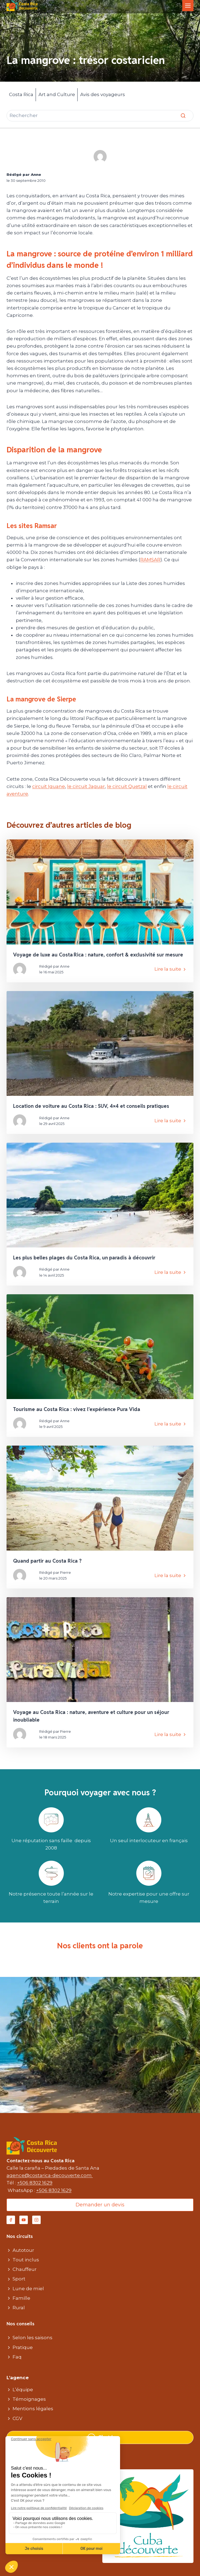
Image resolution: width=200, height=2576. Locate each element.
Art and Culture (56, 94)
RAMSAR (150, 559)
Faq (17, 2357)
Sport (19, 2278)
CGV (17, 2418)
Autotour (23, 2250)
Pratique (23, 2347)
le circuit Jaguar (86, 786)
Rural (19, 2307)
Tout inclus (26, 2259)
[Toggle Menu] (187, 5)
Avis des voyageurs (102, 94)
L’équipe (23, 2389)
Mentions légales (33, 2408)
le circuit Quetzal (127, 786)
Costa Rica (21, 94)
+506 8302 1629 (34, 2182)
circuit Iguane (48, 786)
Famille (21, 2298)
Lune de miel (28, 2288)
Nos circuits (20, 2236)
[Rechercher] (100, 116)
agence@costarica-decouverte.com (50, 2175)
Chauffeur (25, 2269)
